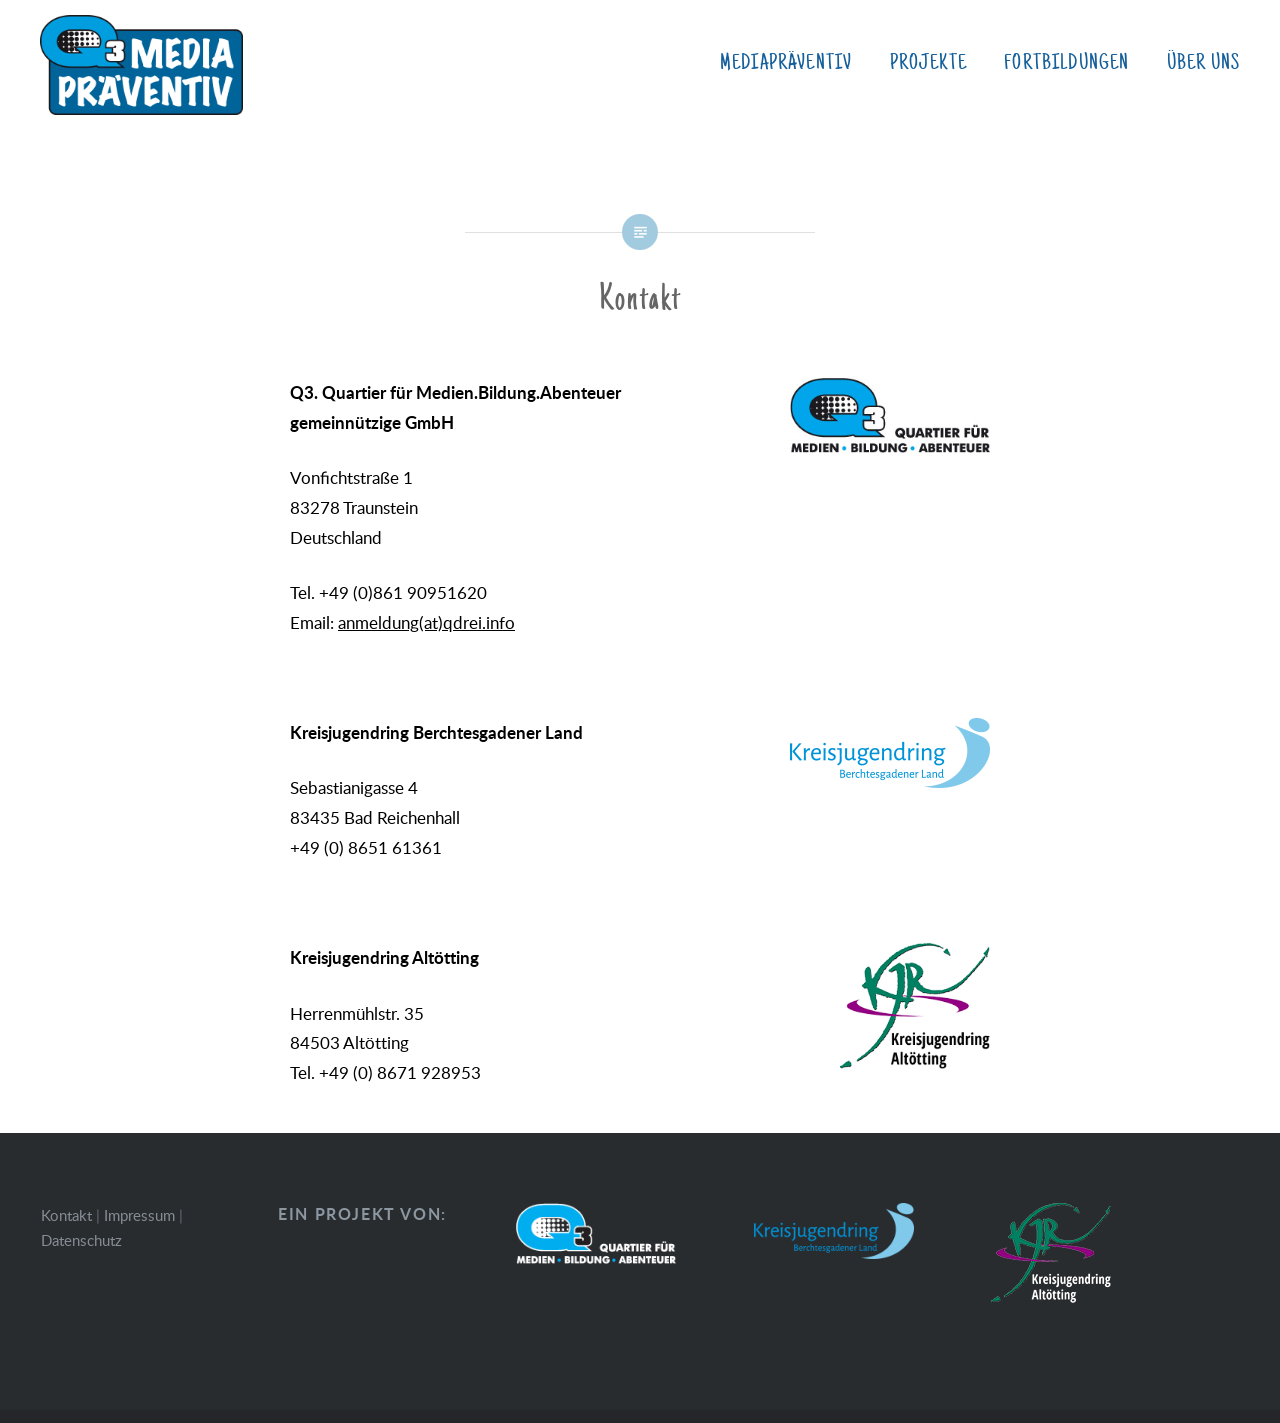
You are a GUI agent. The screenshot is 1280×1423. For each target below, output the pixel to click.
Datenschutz (81, 1240)
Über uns (1203, 63)
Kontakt (66, 1215)
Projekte (928, 63)
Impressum (139, 1215)
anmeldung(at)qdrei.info (426, 622)
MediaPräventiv (786, 63)
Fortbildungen (1066, 63)
